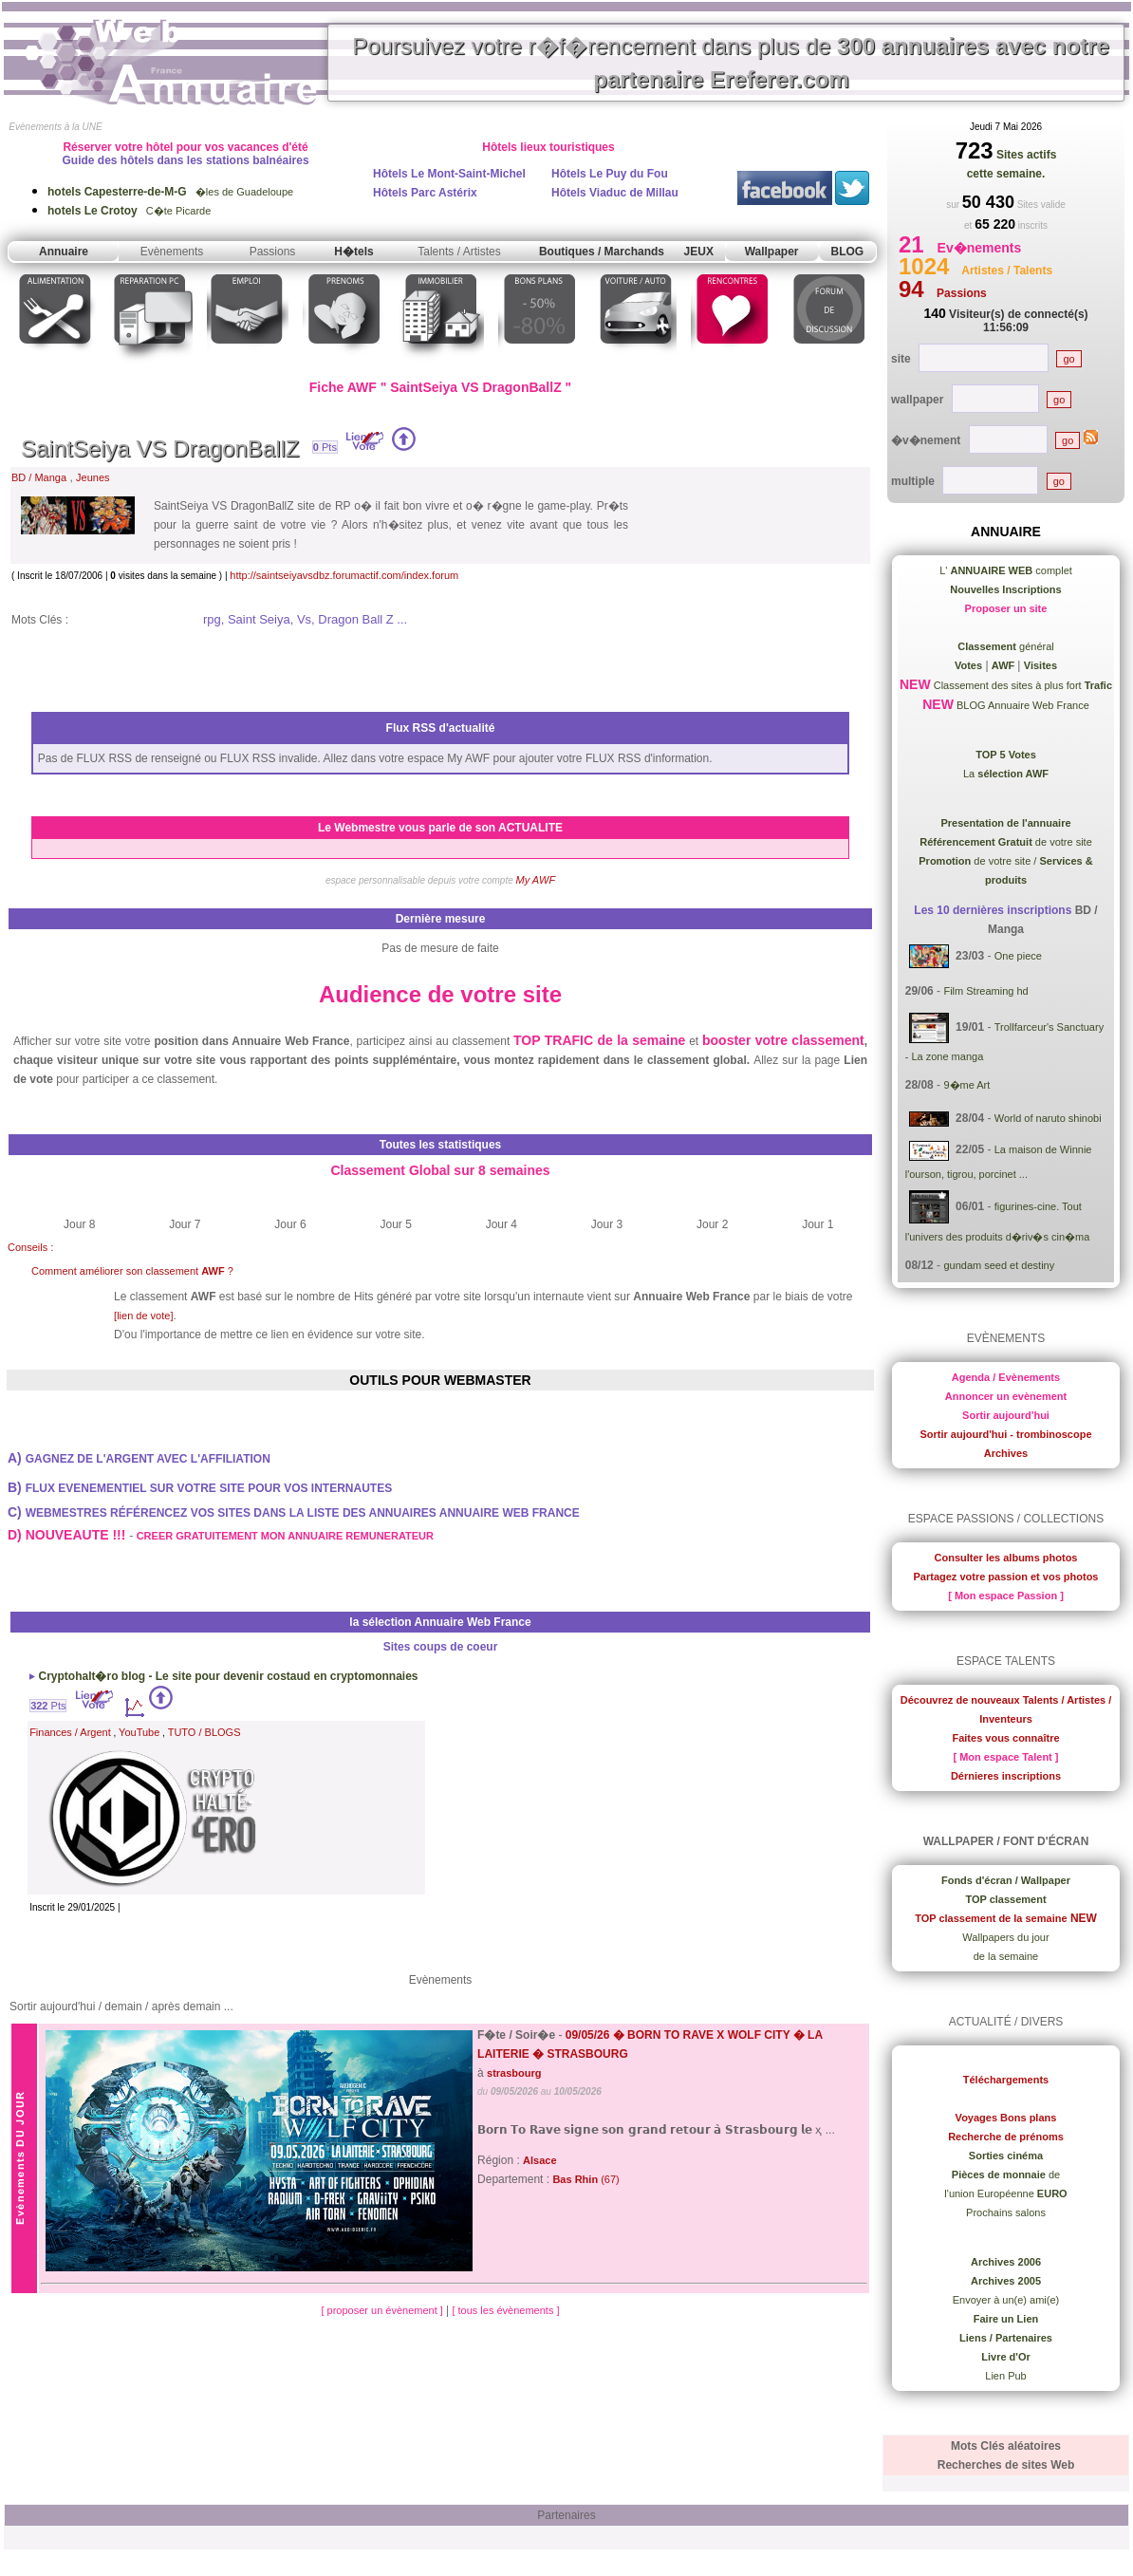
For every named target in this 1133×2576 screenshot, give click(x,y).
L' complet (1005, 570)
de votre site (1005, 842)
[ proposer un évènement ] (383, 2310)
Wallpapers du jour (1005, 1937)
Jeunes (92, 477)
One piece (1018, 955)
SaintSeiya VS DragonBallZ (160, 448)
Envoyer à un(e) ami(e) (1006, 2299)
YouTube (139, 1732)
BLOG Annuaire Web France (1021, 705)
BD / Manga (38, 477)
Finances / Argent (70, 1732)
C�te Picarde (129, 210)
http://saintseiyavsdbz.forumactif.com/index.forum (344, 575)
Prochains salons (1006, 2212)
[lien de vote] (143, 1315)
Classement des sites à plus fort (1021, 685)
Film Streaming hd (985, 991)
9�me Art (966, 1085)
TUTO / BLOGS (204, 1732)
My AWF (536, 880)
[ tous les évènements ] (505, 2310)
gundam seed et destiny (998, 1265)
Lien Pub (1005, 2375)
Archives (1006, 1453)
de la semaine (1006, 1956)
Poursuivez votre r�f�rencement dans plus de (730, 62)
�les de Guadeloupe (170, 191)
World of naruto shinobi (1048, 1118)
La (1006, 773)
